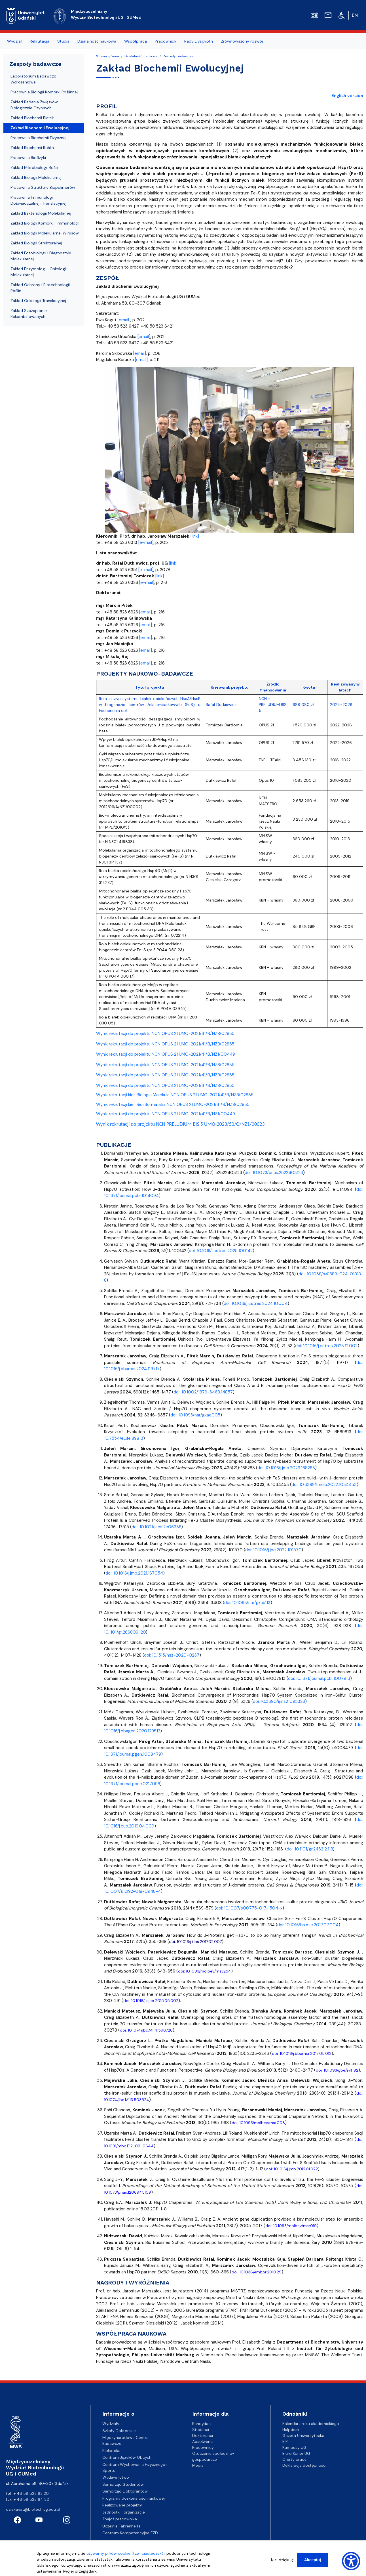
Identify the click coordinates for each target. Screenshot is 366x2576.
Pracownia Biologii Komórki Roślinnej (44, 92)
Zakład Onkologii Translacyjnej (38, 300)
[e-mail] (145, 542)
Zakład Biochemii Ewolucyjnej (39, 127)
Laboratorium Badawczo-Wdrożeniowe (34, 79)
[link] (195, 536)
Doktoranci (202, 2435)
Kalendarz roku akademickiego (310, 2423)
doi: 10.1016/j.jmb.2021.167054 (134, 1573)
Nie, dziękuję (282, 2559)
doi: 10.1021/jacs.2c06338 (156, 1527)
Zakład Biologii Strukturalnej (36, 243)
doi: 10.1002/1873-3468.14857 (203, 1392)
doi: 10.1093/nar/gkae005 (195, 1415)
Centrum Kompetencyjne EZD (130, 2532)
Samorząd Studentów (123, 2484)
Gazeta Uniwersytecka (303, 2435)
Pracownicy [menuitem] (165, 41)
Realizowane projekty (122, 2505)
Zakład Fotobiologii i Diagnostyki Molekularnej (40, 255)
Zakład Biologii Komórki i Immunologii (44, 223)
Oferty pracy (294, 2459)
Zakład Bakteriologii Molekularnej (40, 213)
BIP (285, 2441)
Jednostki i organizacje (123, 2512)
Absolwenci (202, 2441)
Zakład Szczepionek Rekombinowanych (29, 313)
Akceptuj (312, 2560)
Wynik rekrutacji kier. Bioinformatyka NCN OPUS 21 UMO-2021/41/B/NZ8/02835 (172, 1104)
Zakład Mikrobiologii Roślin (35, 167)
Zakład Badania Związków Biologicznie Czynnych (34, 104)
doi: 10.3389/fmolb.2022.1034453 (324, 1484)
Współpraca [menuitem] (135, 41)
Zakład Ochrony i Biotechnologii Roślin (40, 287)
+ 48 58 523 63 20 (31, 2493)
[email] (124, 320)
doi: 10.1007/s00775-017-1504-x (249, 1908)
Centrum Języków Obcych (126, 2457)
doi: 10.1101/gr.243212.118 (310, 1849)
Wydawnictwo (115, 2477)
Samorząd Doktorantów (125, 2491)
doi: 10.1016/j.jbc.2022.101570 (273, 1550)
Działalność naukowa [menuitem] (96, 41)
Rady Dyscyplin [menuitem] (198, 41)
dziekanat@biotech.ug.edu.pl (33, 2509)
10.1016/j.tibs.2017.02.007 (199, 1941)
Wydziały (110, 2423)
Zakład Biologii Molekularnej (36, 177)
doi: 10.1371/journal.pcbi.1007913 (319, 1678)
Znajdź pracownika (119, 2518)
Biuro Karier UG (296, 2453)
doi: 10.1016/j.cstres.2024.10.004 (255, 1303)
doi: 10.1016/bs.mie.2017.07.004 (308, 1925)
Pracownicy (203, 2447)
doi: (173, 1941)
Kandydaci (201, 2423)
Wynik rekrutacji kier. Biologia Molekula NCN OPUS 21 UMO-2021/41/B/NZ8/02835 (174, 1095)
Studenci (200, 2429)
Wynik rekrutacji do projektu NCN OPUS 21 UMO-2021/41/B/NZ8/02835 (165, 1033)
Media (198, 2465)
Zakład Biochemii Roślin (32, 147)
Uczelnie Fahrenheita (121, 2526)
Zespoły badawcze (178, 56)
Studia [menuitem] (63, 41)
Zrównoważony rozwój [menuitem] (242, 41)
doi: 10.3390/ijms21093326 (279, 1701)
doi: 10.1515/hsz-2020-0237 (171, 1655)
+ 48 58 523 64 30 (31, 2499)
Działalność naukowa (141, 56)
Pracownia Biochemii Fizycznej (38, 137)
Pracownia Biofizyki (28, 157)
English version (347, 95)
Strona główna (107, 56)
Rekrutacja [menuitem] (39, 41)
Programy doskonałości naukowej (133, 2498)
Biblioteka (111, 2450)
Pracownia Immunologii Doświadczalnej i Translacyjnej (38, 200)
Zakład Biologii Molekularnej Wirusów (44, 233)
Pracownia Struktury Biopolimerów (42, 187)
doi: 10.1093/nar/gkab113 (247, 1602)
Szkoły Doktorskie (119, 2430)
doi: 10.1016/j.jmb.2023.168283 (286, 1468)
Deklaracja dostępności (304, 2465)
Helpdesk (290, 2429)
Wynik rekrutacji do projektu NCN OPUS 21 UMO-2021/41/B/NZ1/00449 (165, 1054)
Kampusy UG (294, 2447)
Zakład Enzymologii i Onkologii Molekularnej (38, 271)
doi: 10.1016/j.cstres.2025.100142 (221, 1251)
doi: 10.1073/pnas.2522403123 (274, 1172)
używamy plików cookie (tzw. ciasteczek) (124, 2553)
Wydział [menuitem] (14, 41)
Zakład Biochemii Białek (32, 117)
